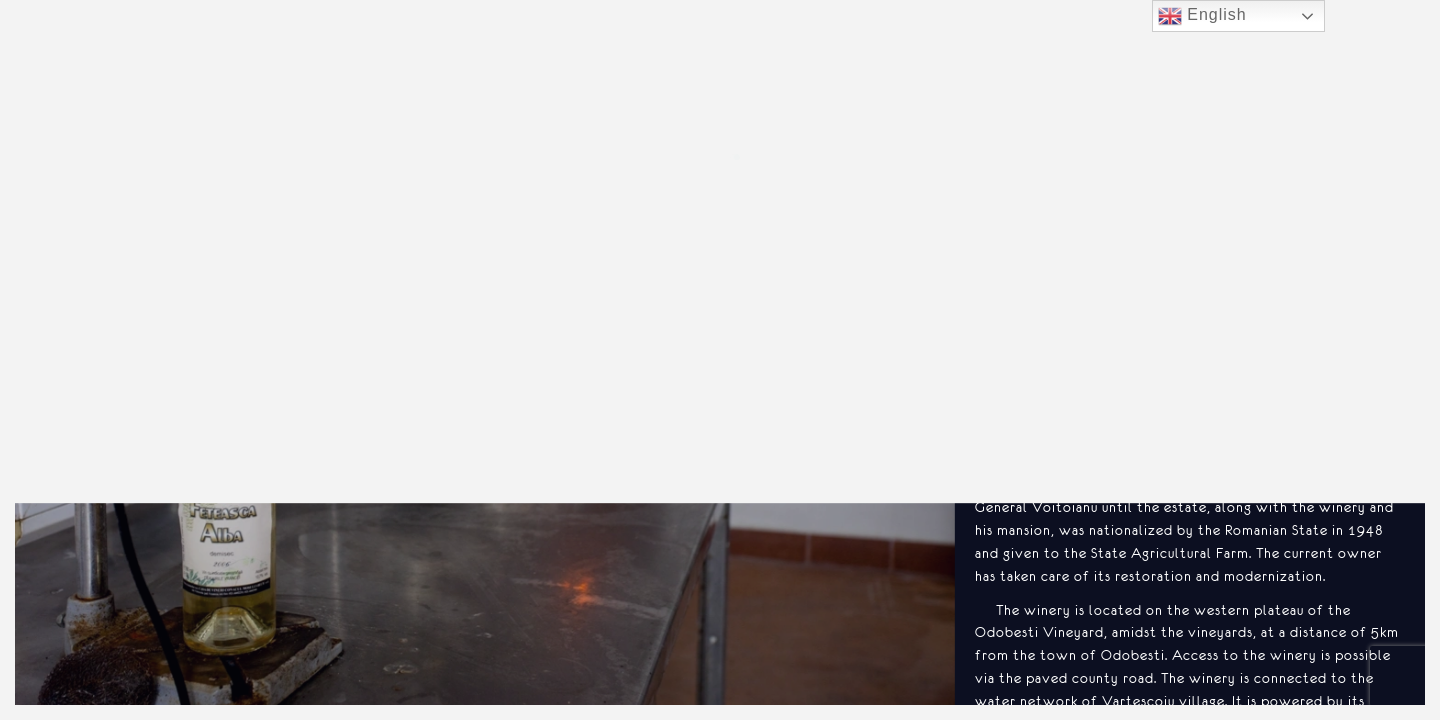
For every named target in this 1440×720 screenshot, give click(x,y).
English (1202, 16)
